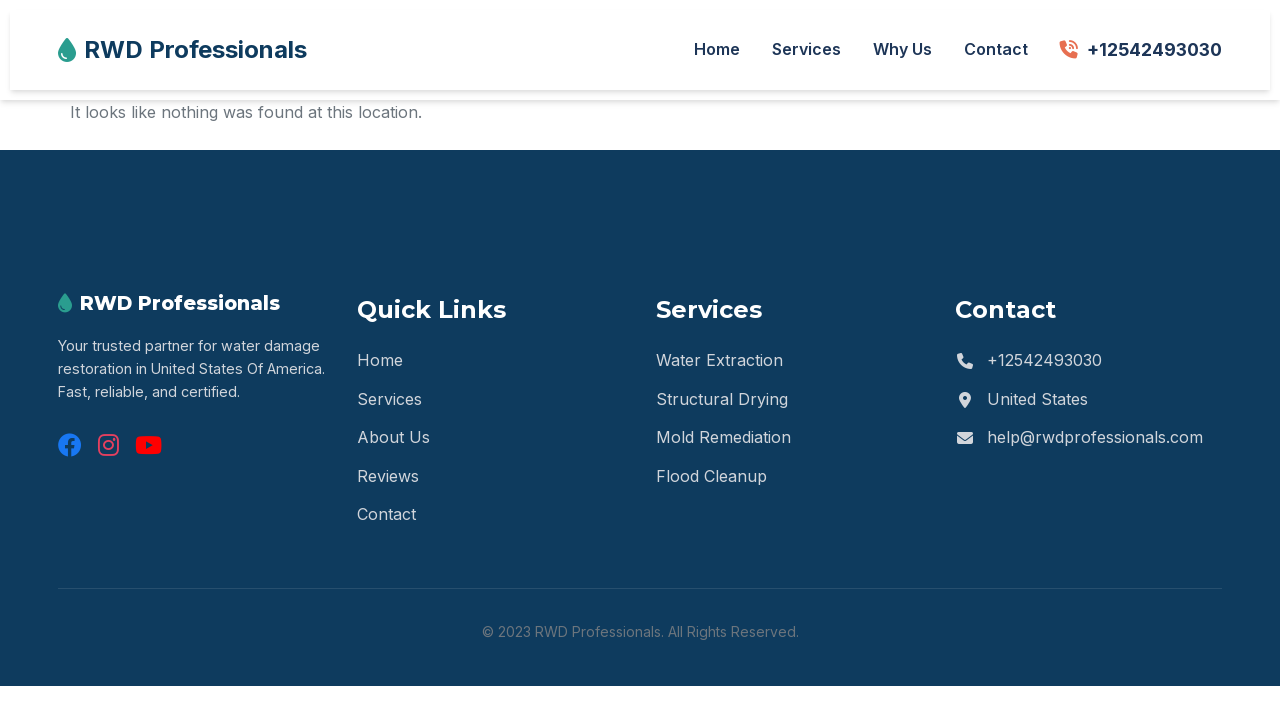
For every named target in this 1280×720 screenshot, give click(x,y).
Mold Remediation (723, 437)
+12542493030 (1141, 49)
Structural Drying (722, 399)
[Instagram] (108, 446)
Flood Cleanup (711, 476)
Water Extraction (719, 360)
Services (806, 49)
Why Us (902, 49)
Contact (996, 49)
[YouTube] (148, 446)
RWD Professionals (182, 49)
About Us (393, 437)
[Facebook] (70, 446)
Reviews (388, 476)
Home (717, 49)
